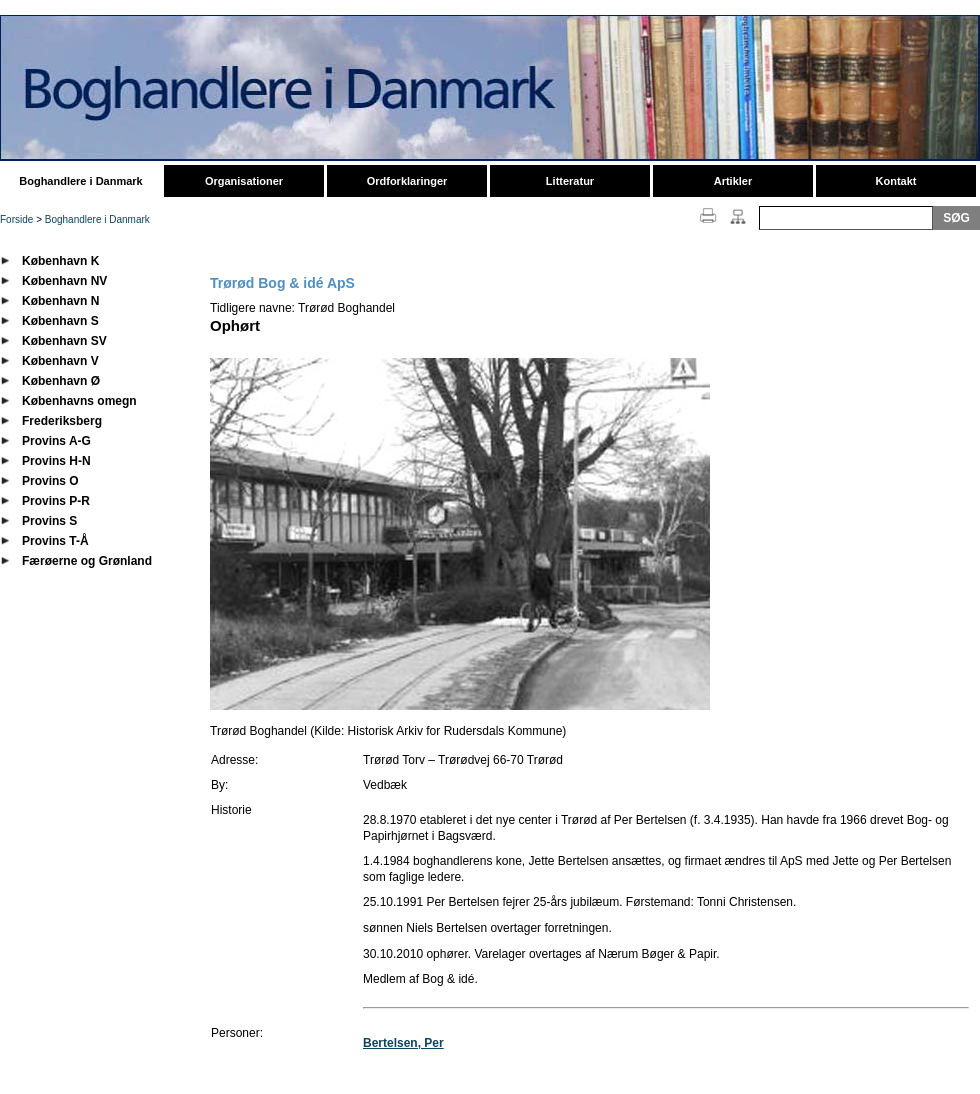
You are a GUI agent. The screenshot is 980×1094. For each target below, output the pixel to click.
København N (60, 301)
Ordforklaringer (407, 181)
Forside (16, 219)
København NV (64, 281)
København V (60, 361)
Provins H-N (56, 461)
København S (60, 321)
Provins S (49, 521)
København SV (64, 341)
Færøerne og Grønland (87, 561)
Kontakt (896, 181)
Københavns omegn (79, 401)
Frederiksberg (62, 421)
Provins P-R (56, 501)
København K (60, 261)
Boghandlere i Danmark (80, 181)
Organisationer (244, 181)
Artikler (733, 181)
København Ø (61, 381)
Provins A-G (56, 441)
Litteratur (570, 181)
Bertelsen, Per (403, 1043)
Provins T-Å (55, 541)
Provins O (50, 481)
